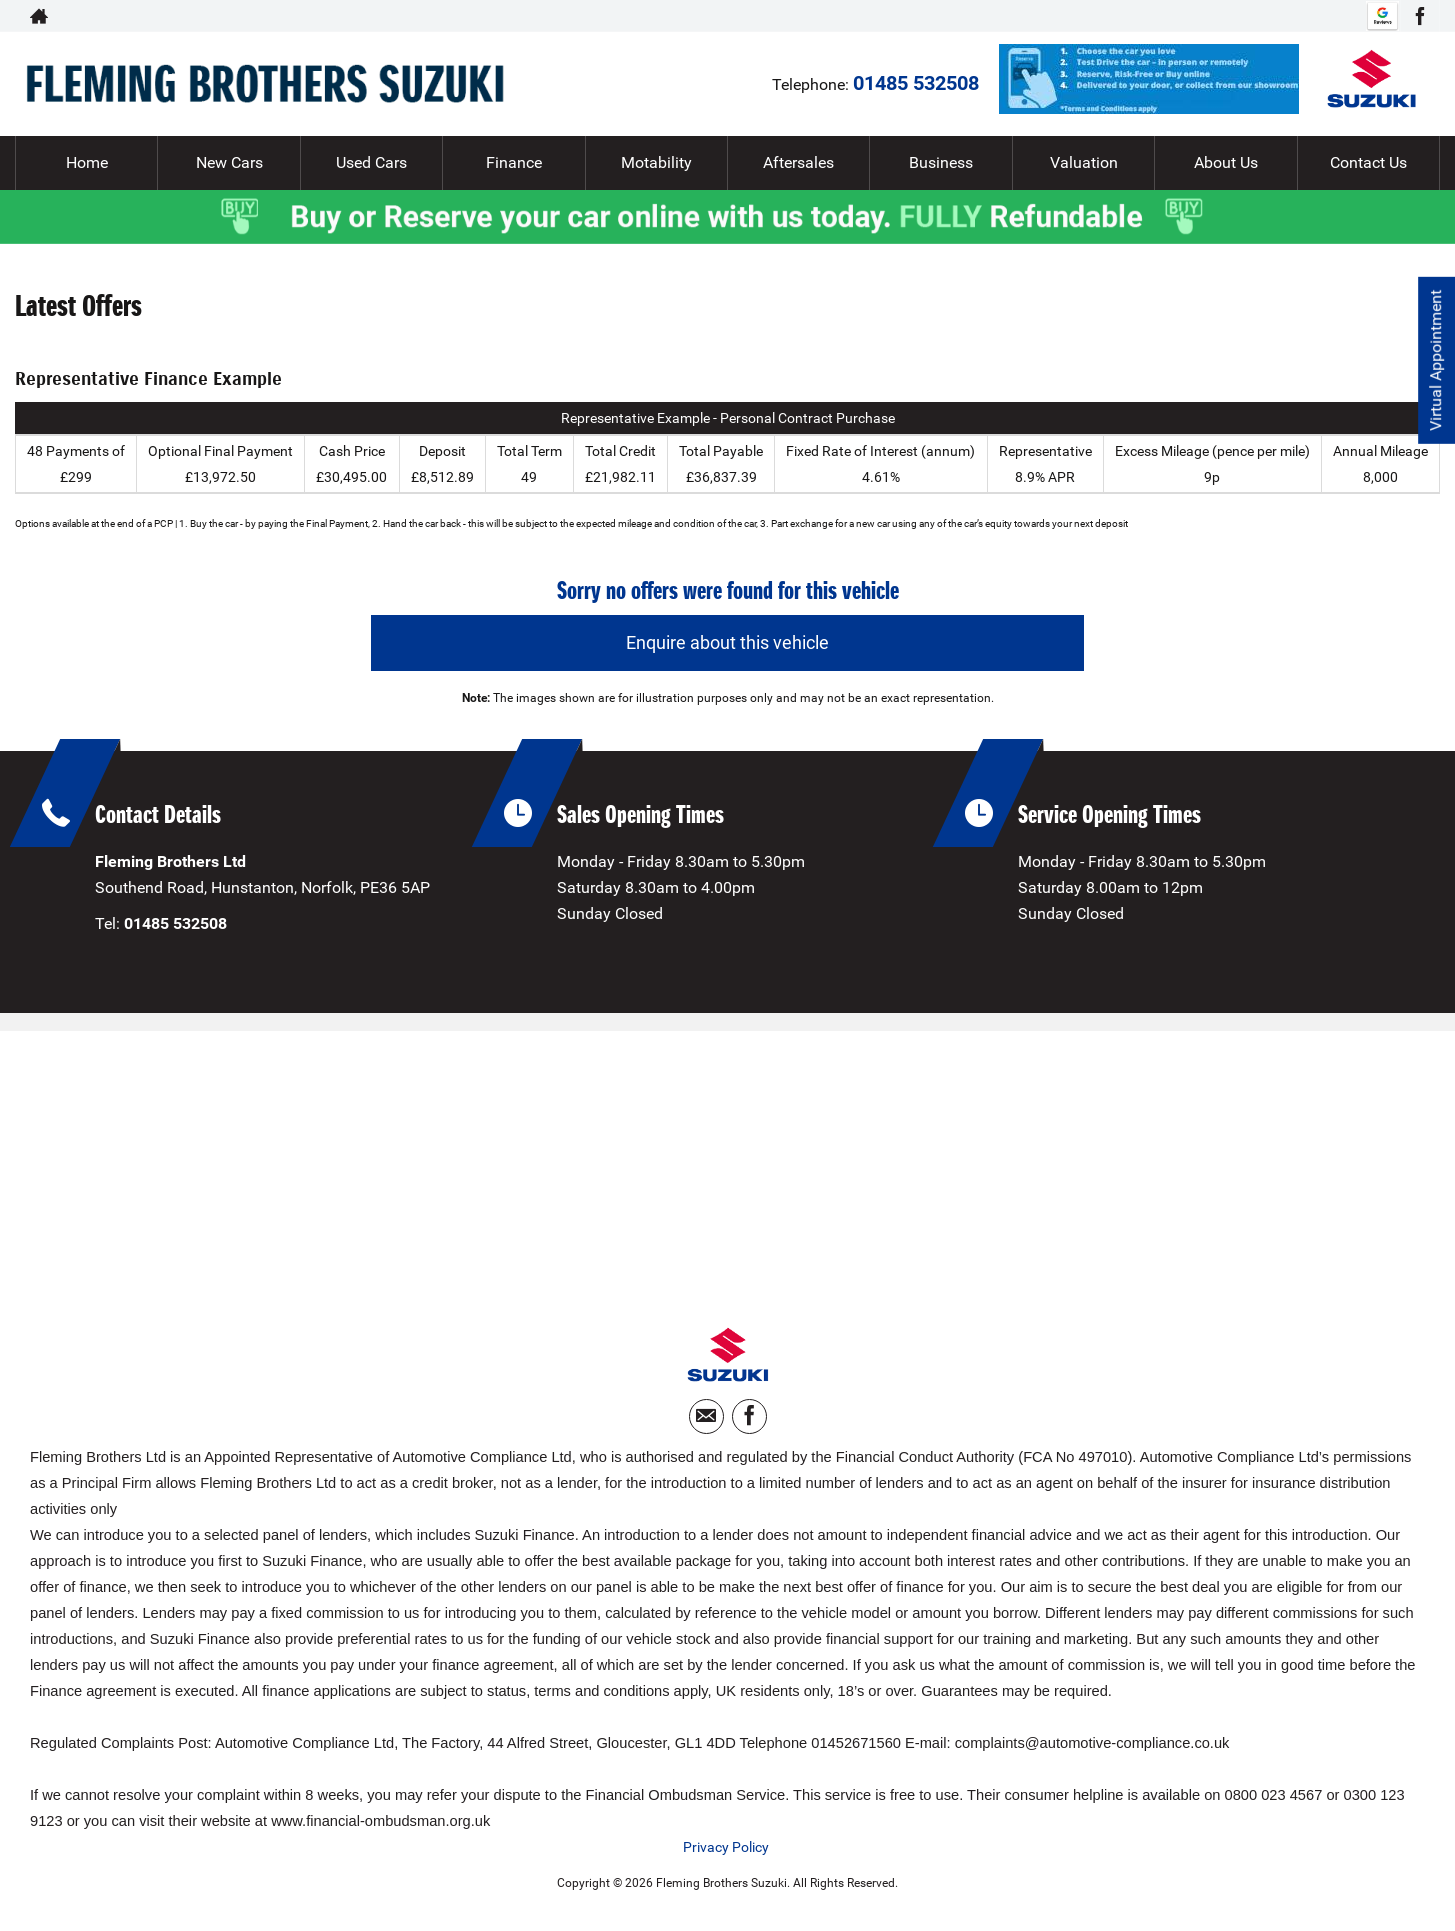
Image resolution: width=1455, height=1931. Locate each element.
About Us (1226, 162)
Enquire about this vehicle (727, 642)
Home (87, 162)
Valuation (1084, 162)
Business (941, 162)
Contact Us (1368, 162)
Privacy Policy (726, 1847)
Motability (656, 162)
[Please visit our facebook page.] (1419, 16)
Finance (514, 162)
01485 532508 (1282, 16)
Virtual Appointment (1435, 360)
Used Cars (371, 162)
